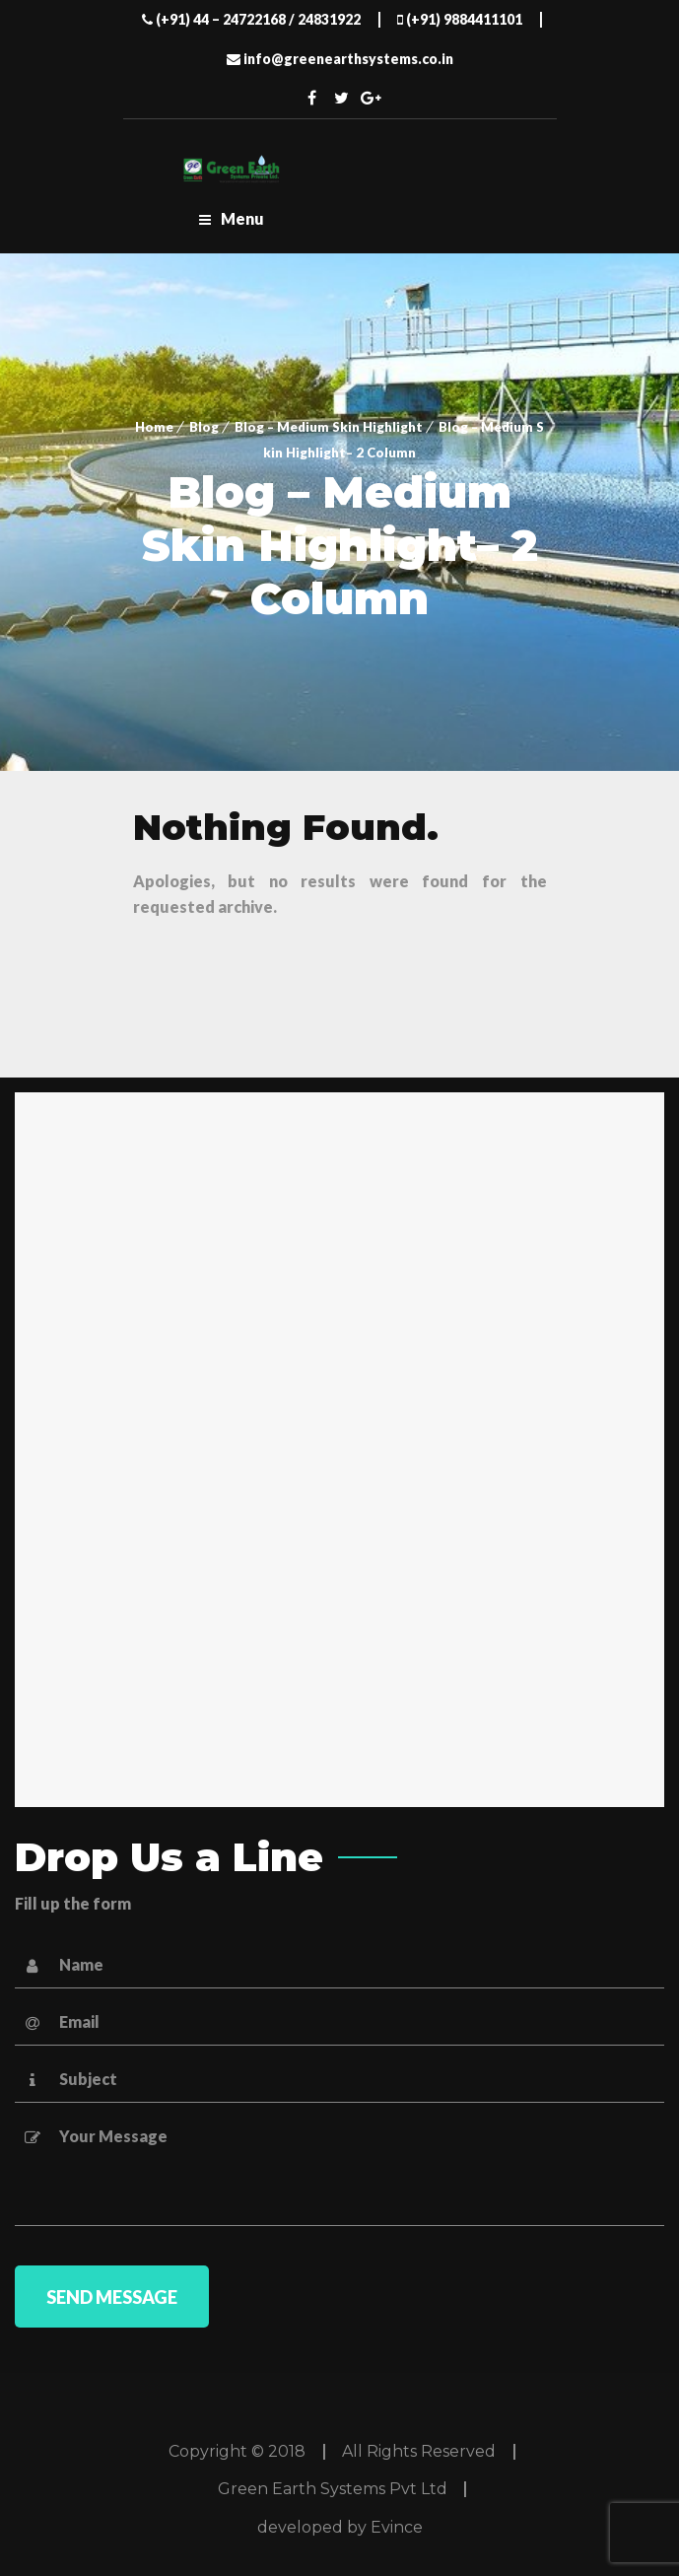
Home (154, 427)
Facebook (311, 97)
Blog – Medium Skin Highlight (329, 427)
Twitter (341, 97)
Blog (204, 427)
